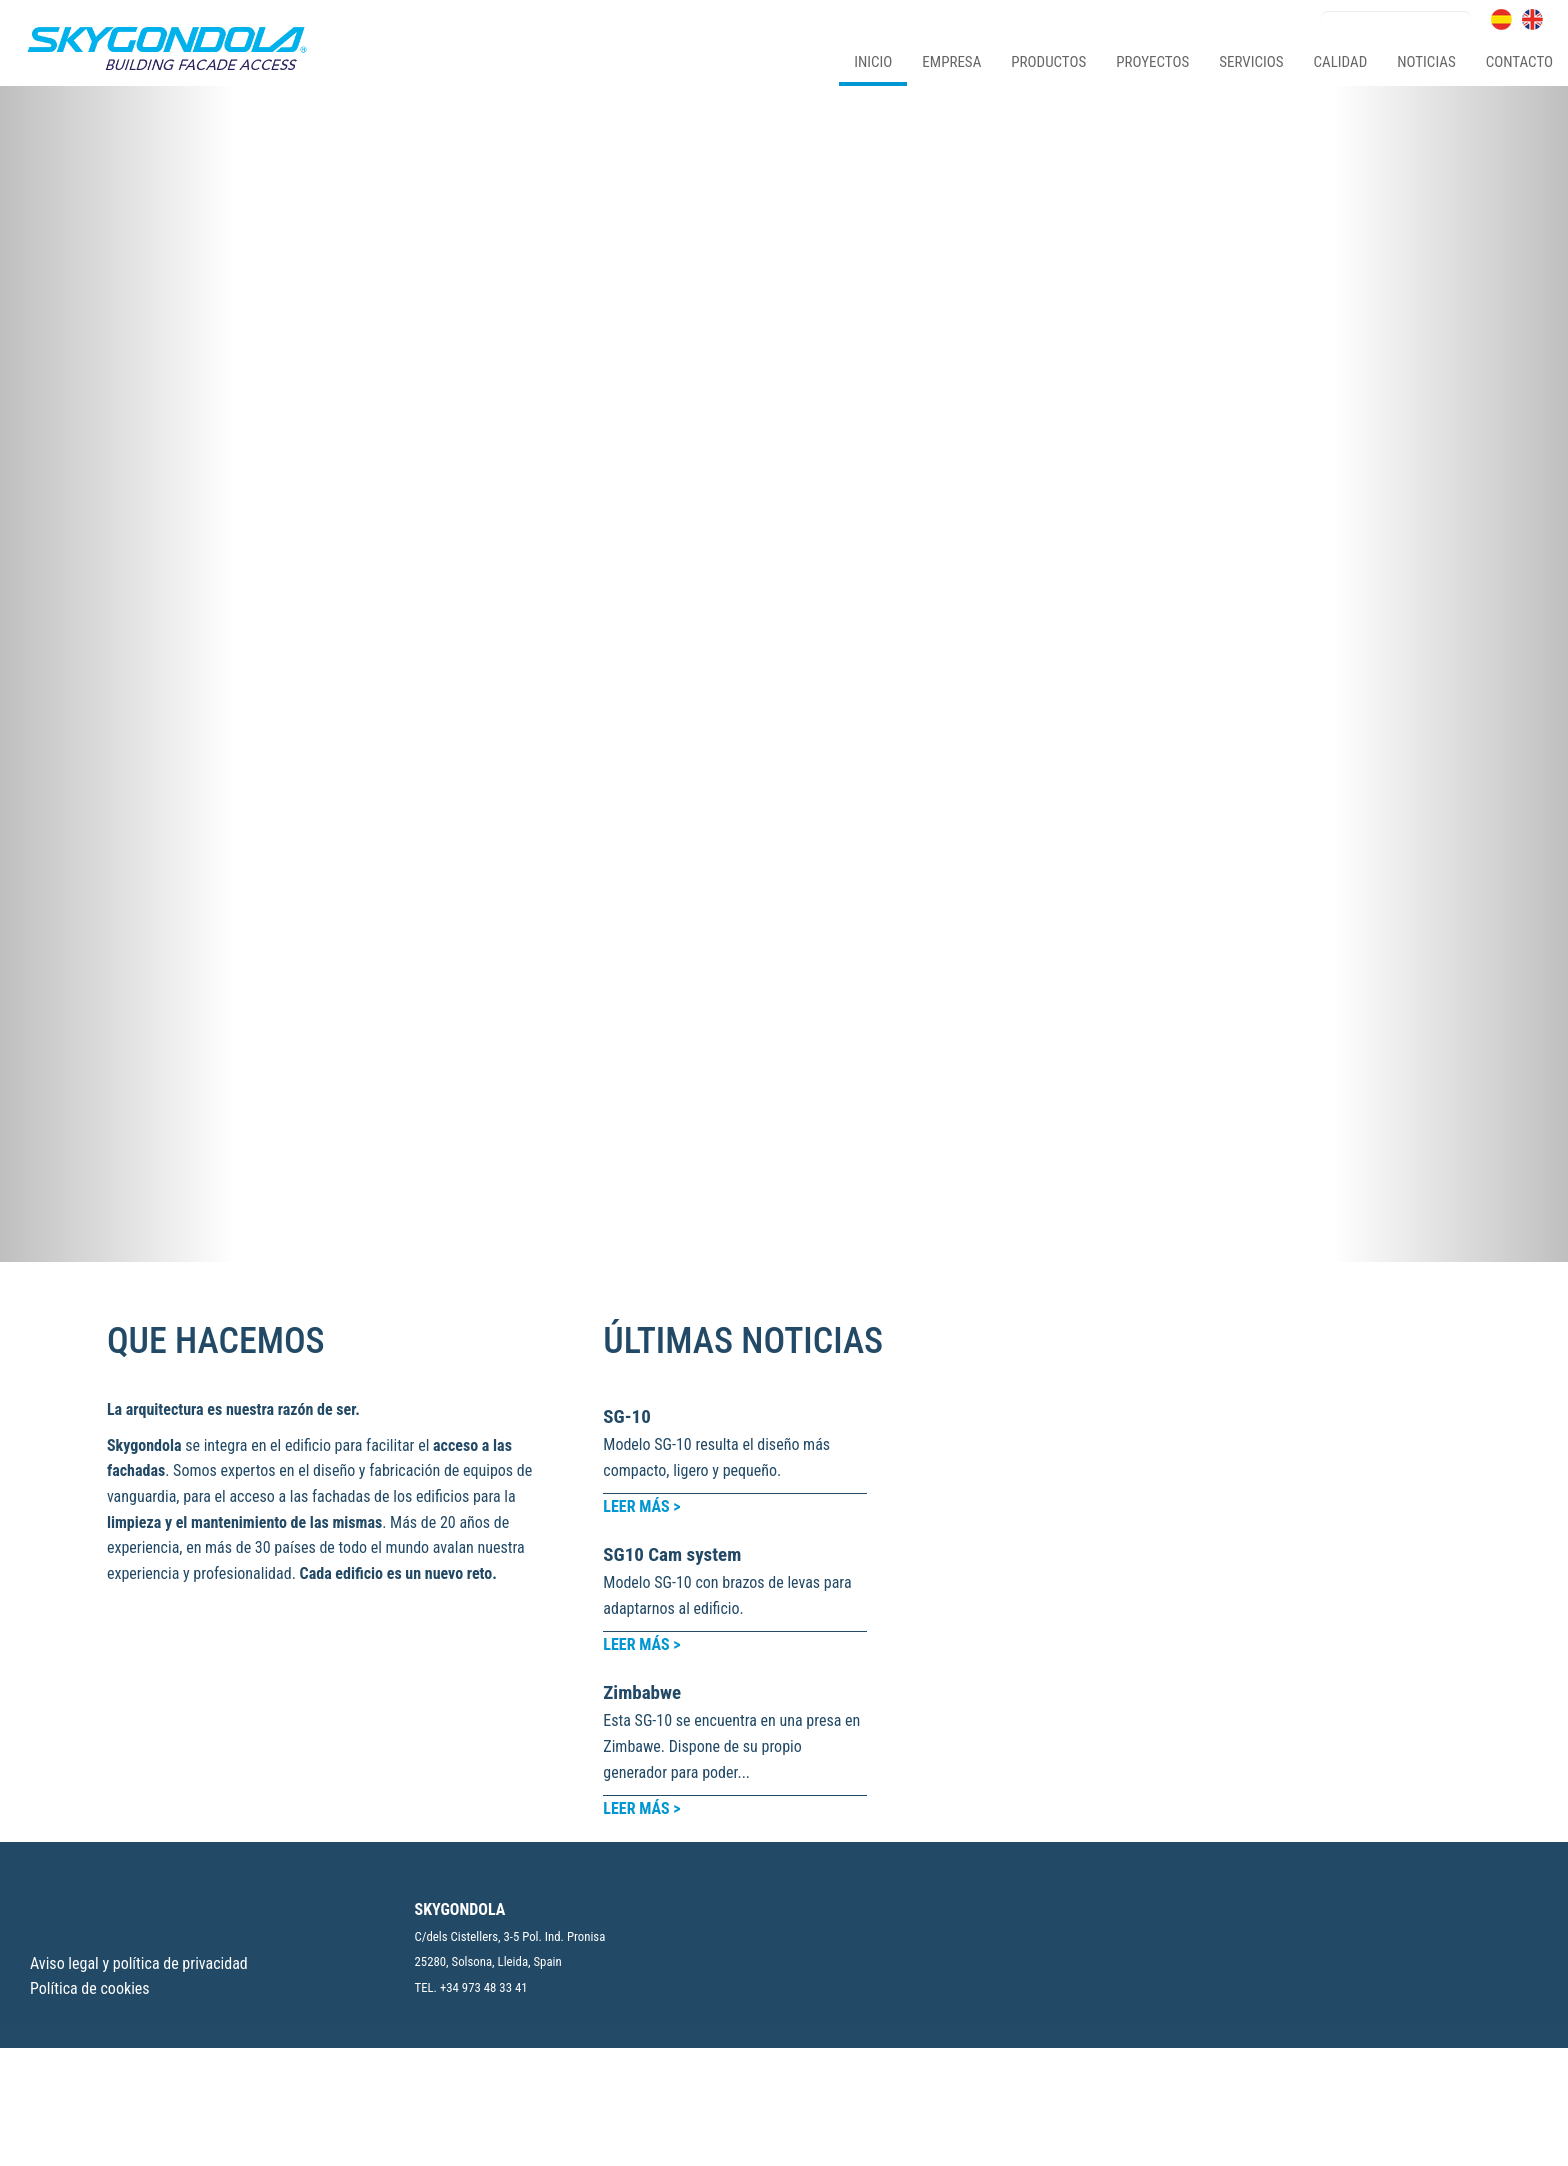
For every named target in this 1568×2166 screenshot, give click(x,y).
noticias (1426, 62)
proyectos (1152, 62)
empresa (951, 62)
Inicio (873, 62)
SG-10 (626, 952)
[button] (117, 442)
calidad (1341, 62)
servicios (1251, 62)
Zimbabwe (642, 1228)
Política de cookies (90, 1933)
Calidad (1331, 302)
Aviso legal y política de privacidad (139, 1907)
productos (1048, 62)
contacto (1519, 62)
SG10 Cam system (672, 1090)
